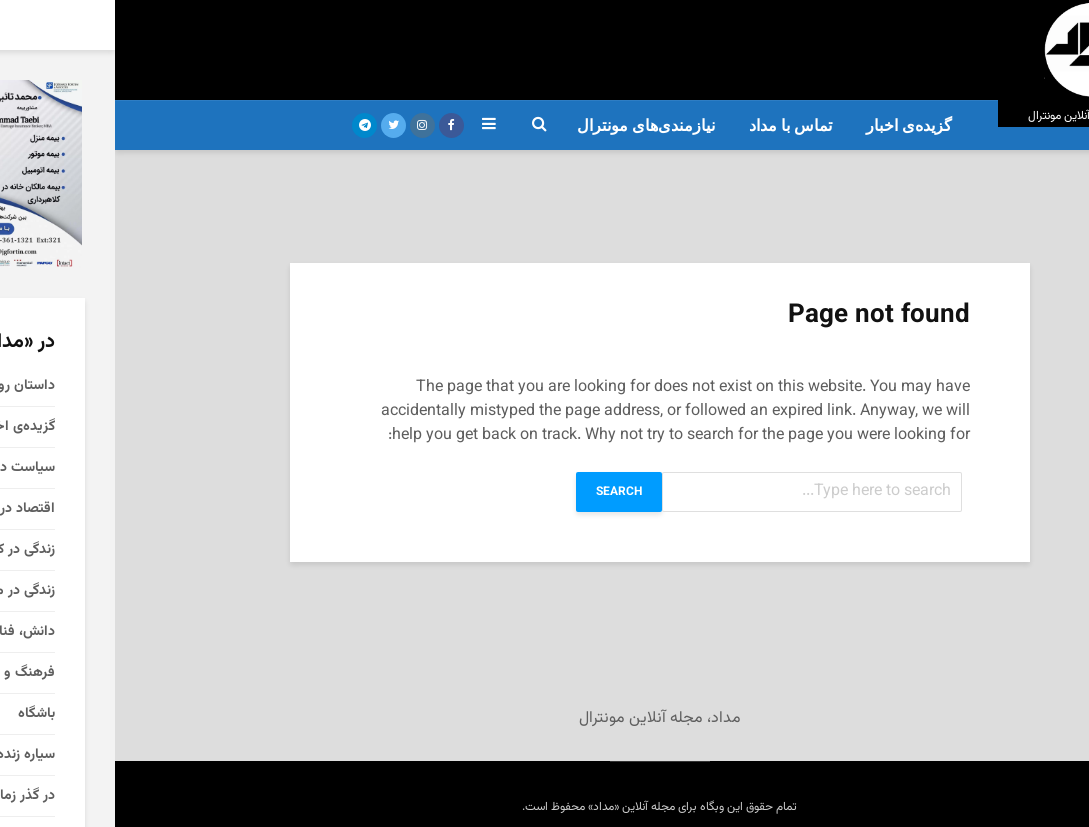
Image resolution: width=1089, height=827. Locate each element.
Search (504, 492)
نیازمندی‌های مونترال (531, 125)
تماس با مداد (675, 125)
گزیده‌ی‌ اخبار (794, 125)
